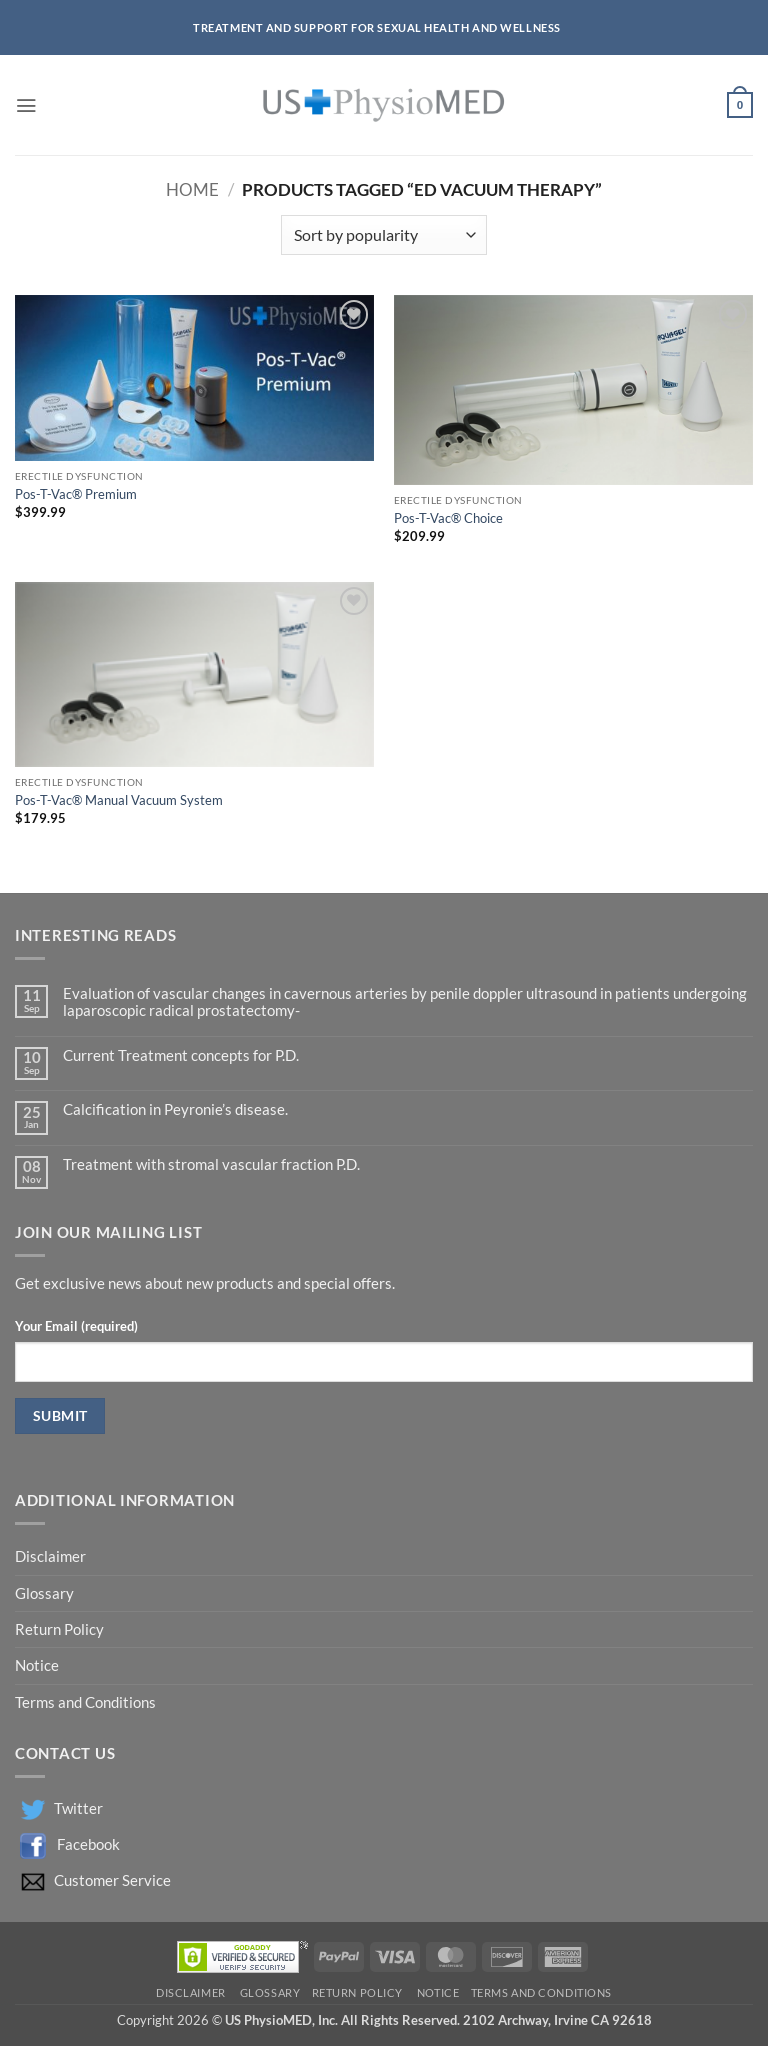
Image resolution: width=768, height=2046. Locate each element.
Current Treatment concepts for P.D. (181, 1055)
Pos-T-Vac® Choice (448, 518)
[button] (26, 105)
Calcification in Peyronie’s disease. (175, 1109)
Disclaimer (52, 1556)
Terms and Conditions (85, 1702)
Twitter (78, 1808)
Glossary (44, 1593)
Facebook (88, 1844)
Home (192, 189)
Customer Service (112, 1880)
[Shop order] (383, 235)
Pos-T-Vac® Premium (76, 494)
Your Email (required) (76, 1326)
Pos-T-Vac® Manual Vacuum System (119, 800)
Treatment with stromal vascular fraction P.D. (211, 1164)
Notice (37, 1665)
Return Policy (61, 1629)
